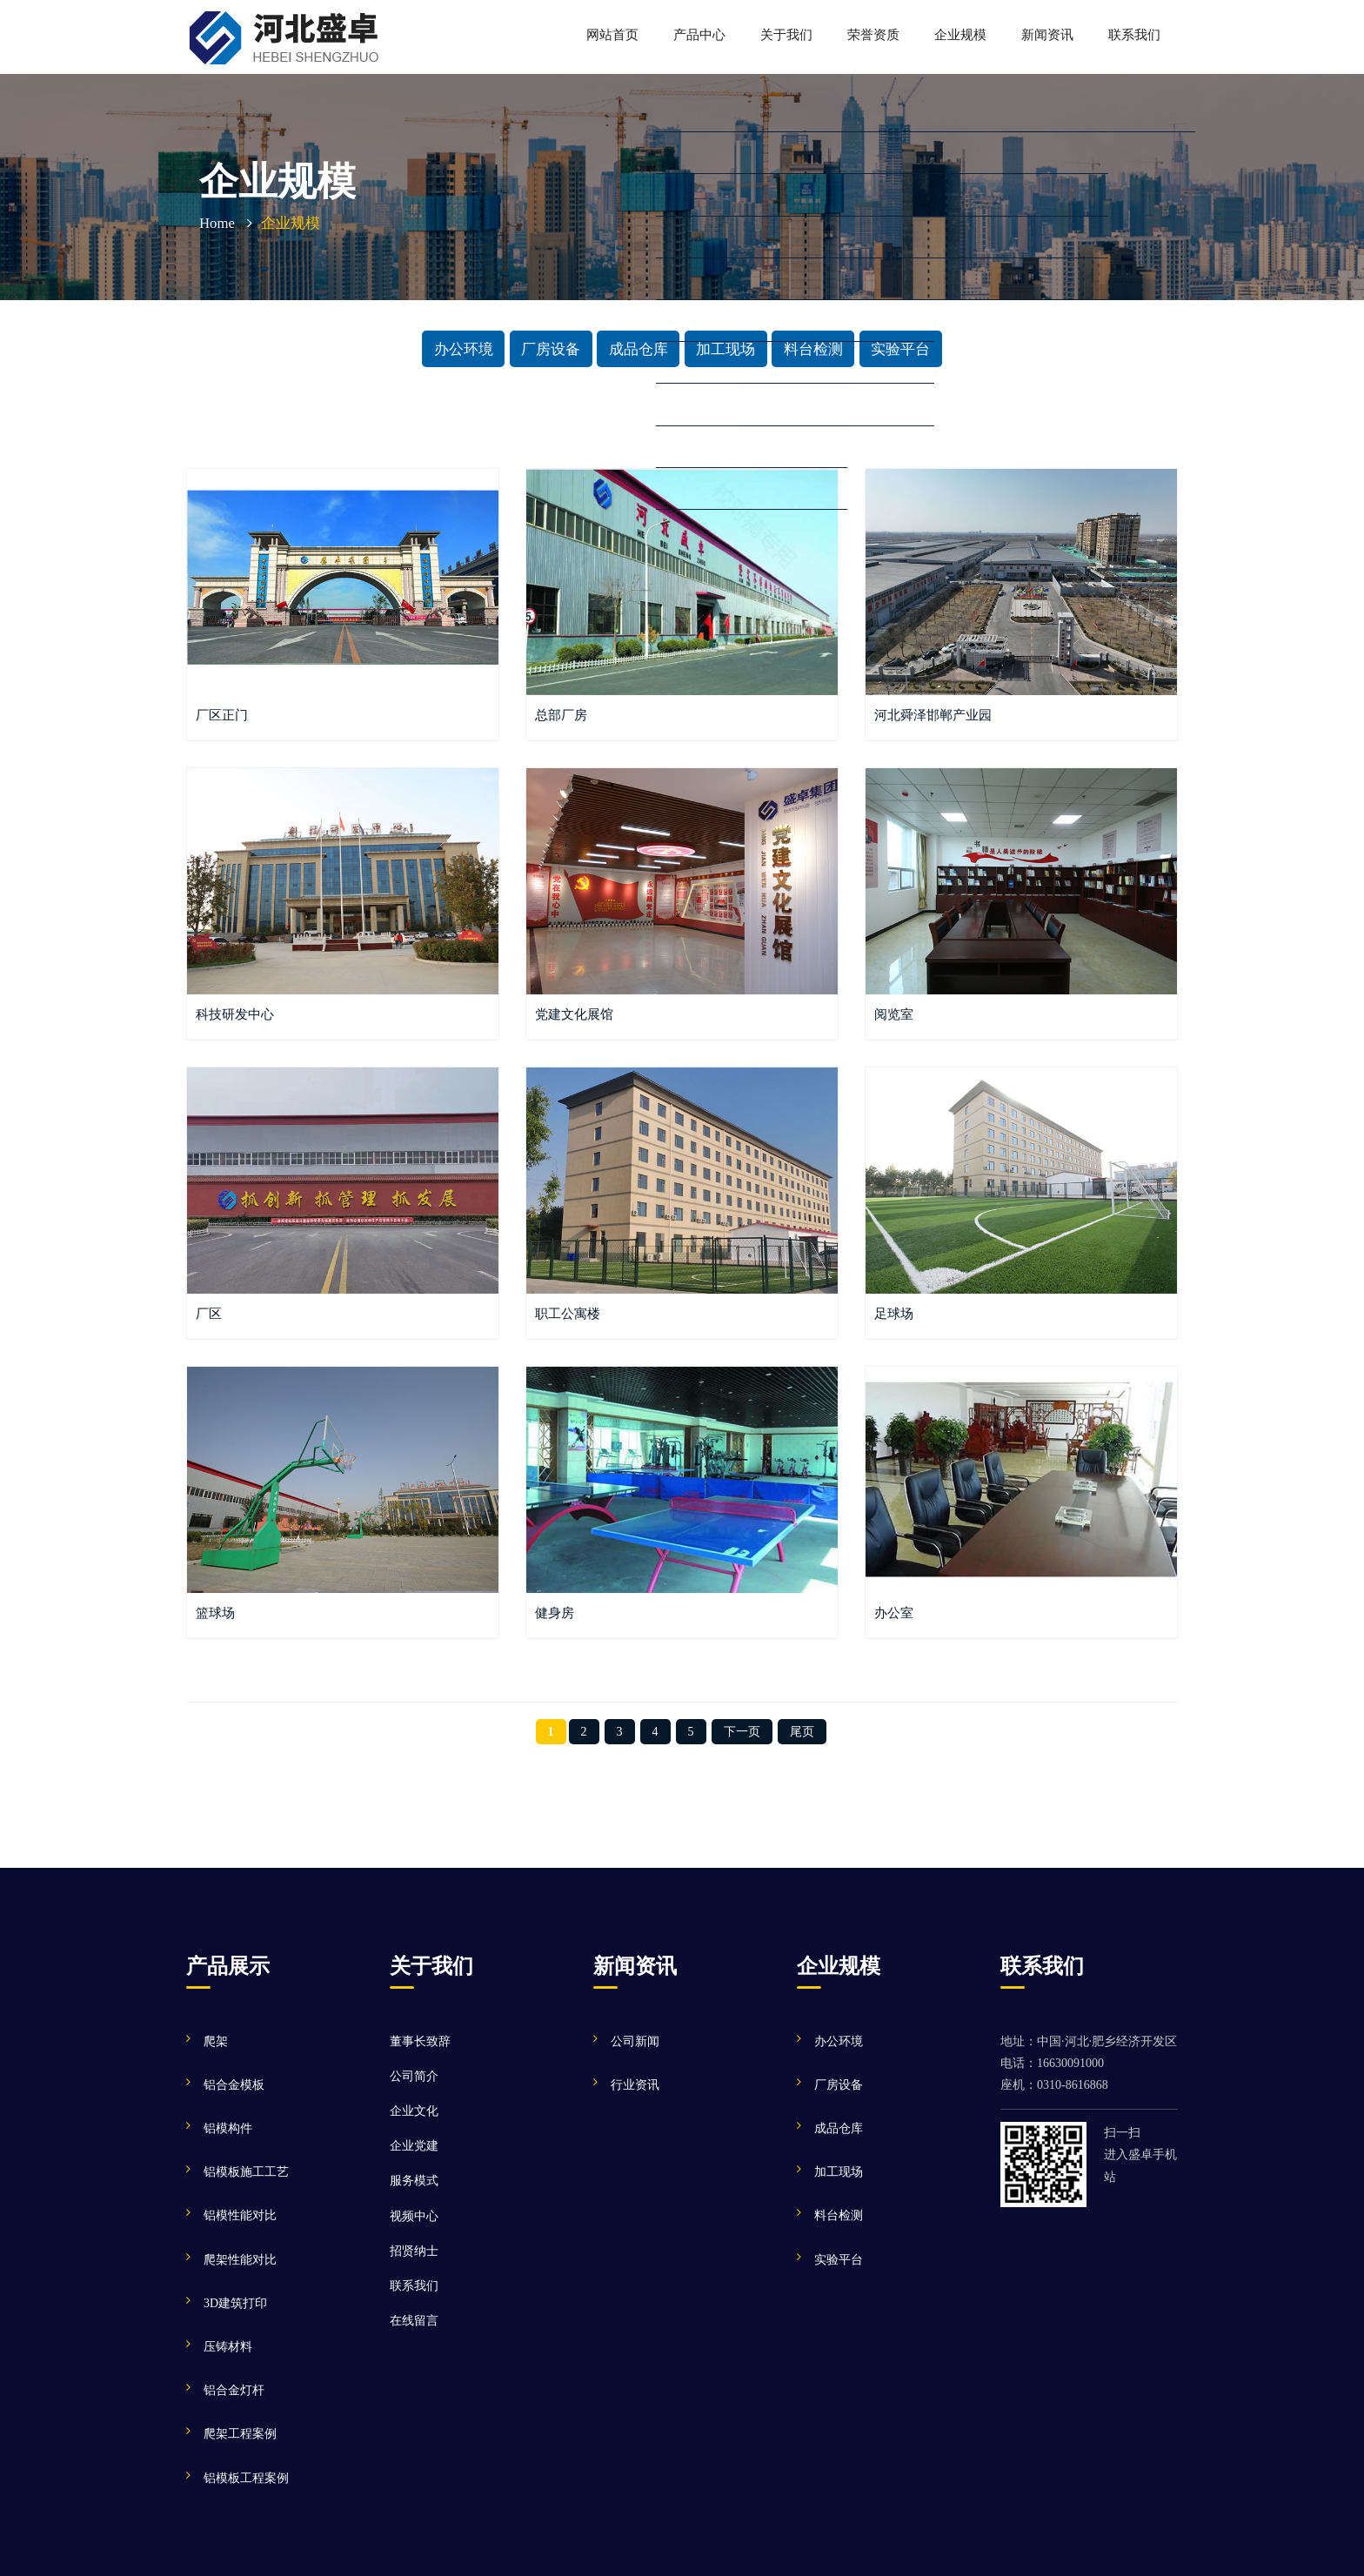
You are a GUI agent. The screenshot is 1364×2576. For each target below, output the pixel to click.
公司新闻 (635, 2041)
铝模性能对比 (240, 2215)
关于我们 (786, 34)
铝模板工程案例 (246, 2478)
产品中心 (699, 34)
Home (217, 223)
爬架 (216, 2041)
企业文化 (414, 2111)
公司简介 (414, 2076)
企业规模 (960, 34)
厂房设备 (550, 348)
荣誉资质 (873, 34)
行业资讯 (635, 2084)
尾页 (802, 1731)
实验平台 (900, 348)
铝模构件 (228, 2128)
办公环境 (463, 348)
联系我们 (1134, 34)
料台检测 (813, 348)
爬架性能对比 (240, 2259)
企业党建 (414, 2145)
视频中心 (414, 2216)
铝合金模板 (234, 2084)
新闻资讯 (1047, 34)
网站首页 (612, 34)
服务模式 (414, 2180)
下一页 (742, 1731)
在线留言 (414, 2320)
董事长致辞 (420, 2041)
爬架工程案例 (240, 2433)
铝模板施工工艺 (246, 2171)
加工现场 (725, 348)
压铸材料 (228, 2346)
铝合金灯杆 (234, 2390)
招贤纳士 (414, 2251)
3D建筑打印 (235, 2303)
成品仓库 (638, 348)
